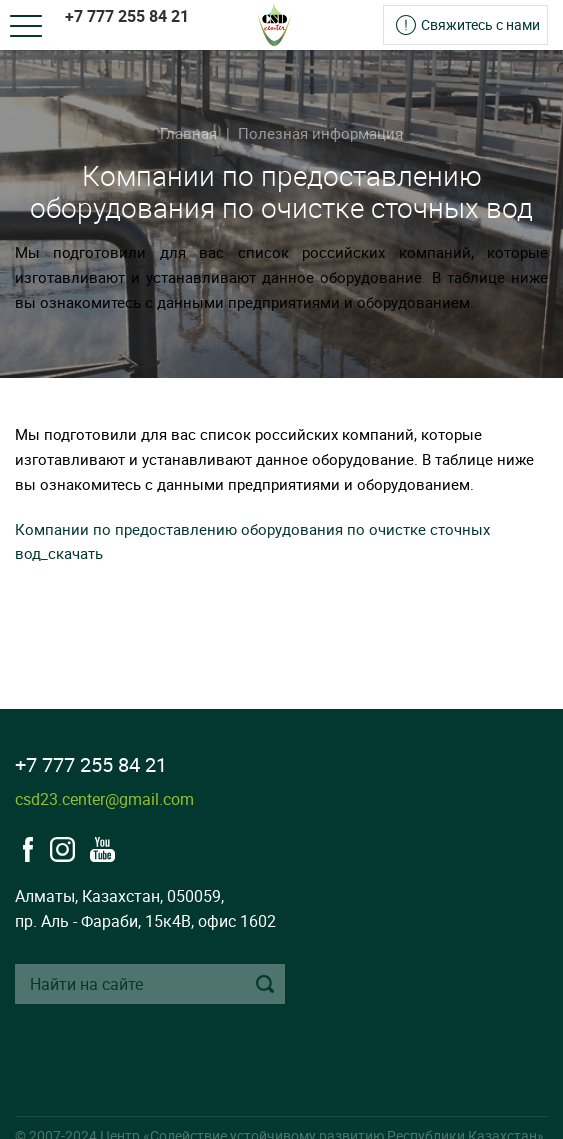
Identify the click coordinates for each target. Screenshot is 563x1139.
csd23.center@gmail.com (104, 799)
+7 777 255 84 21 (127, 16)
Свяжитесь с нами (480, 24)
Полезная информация (320, 133)
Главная (188, 133)
